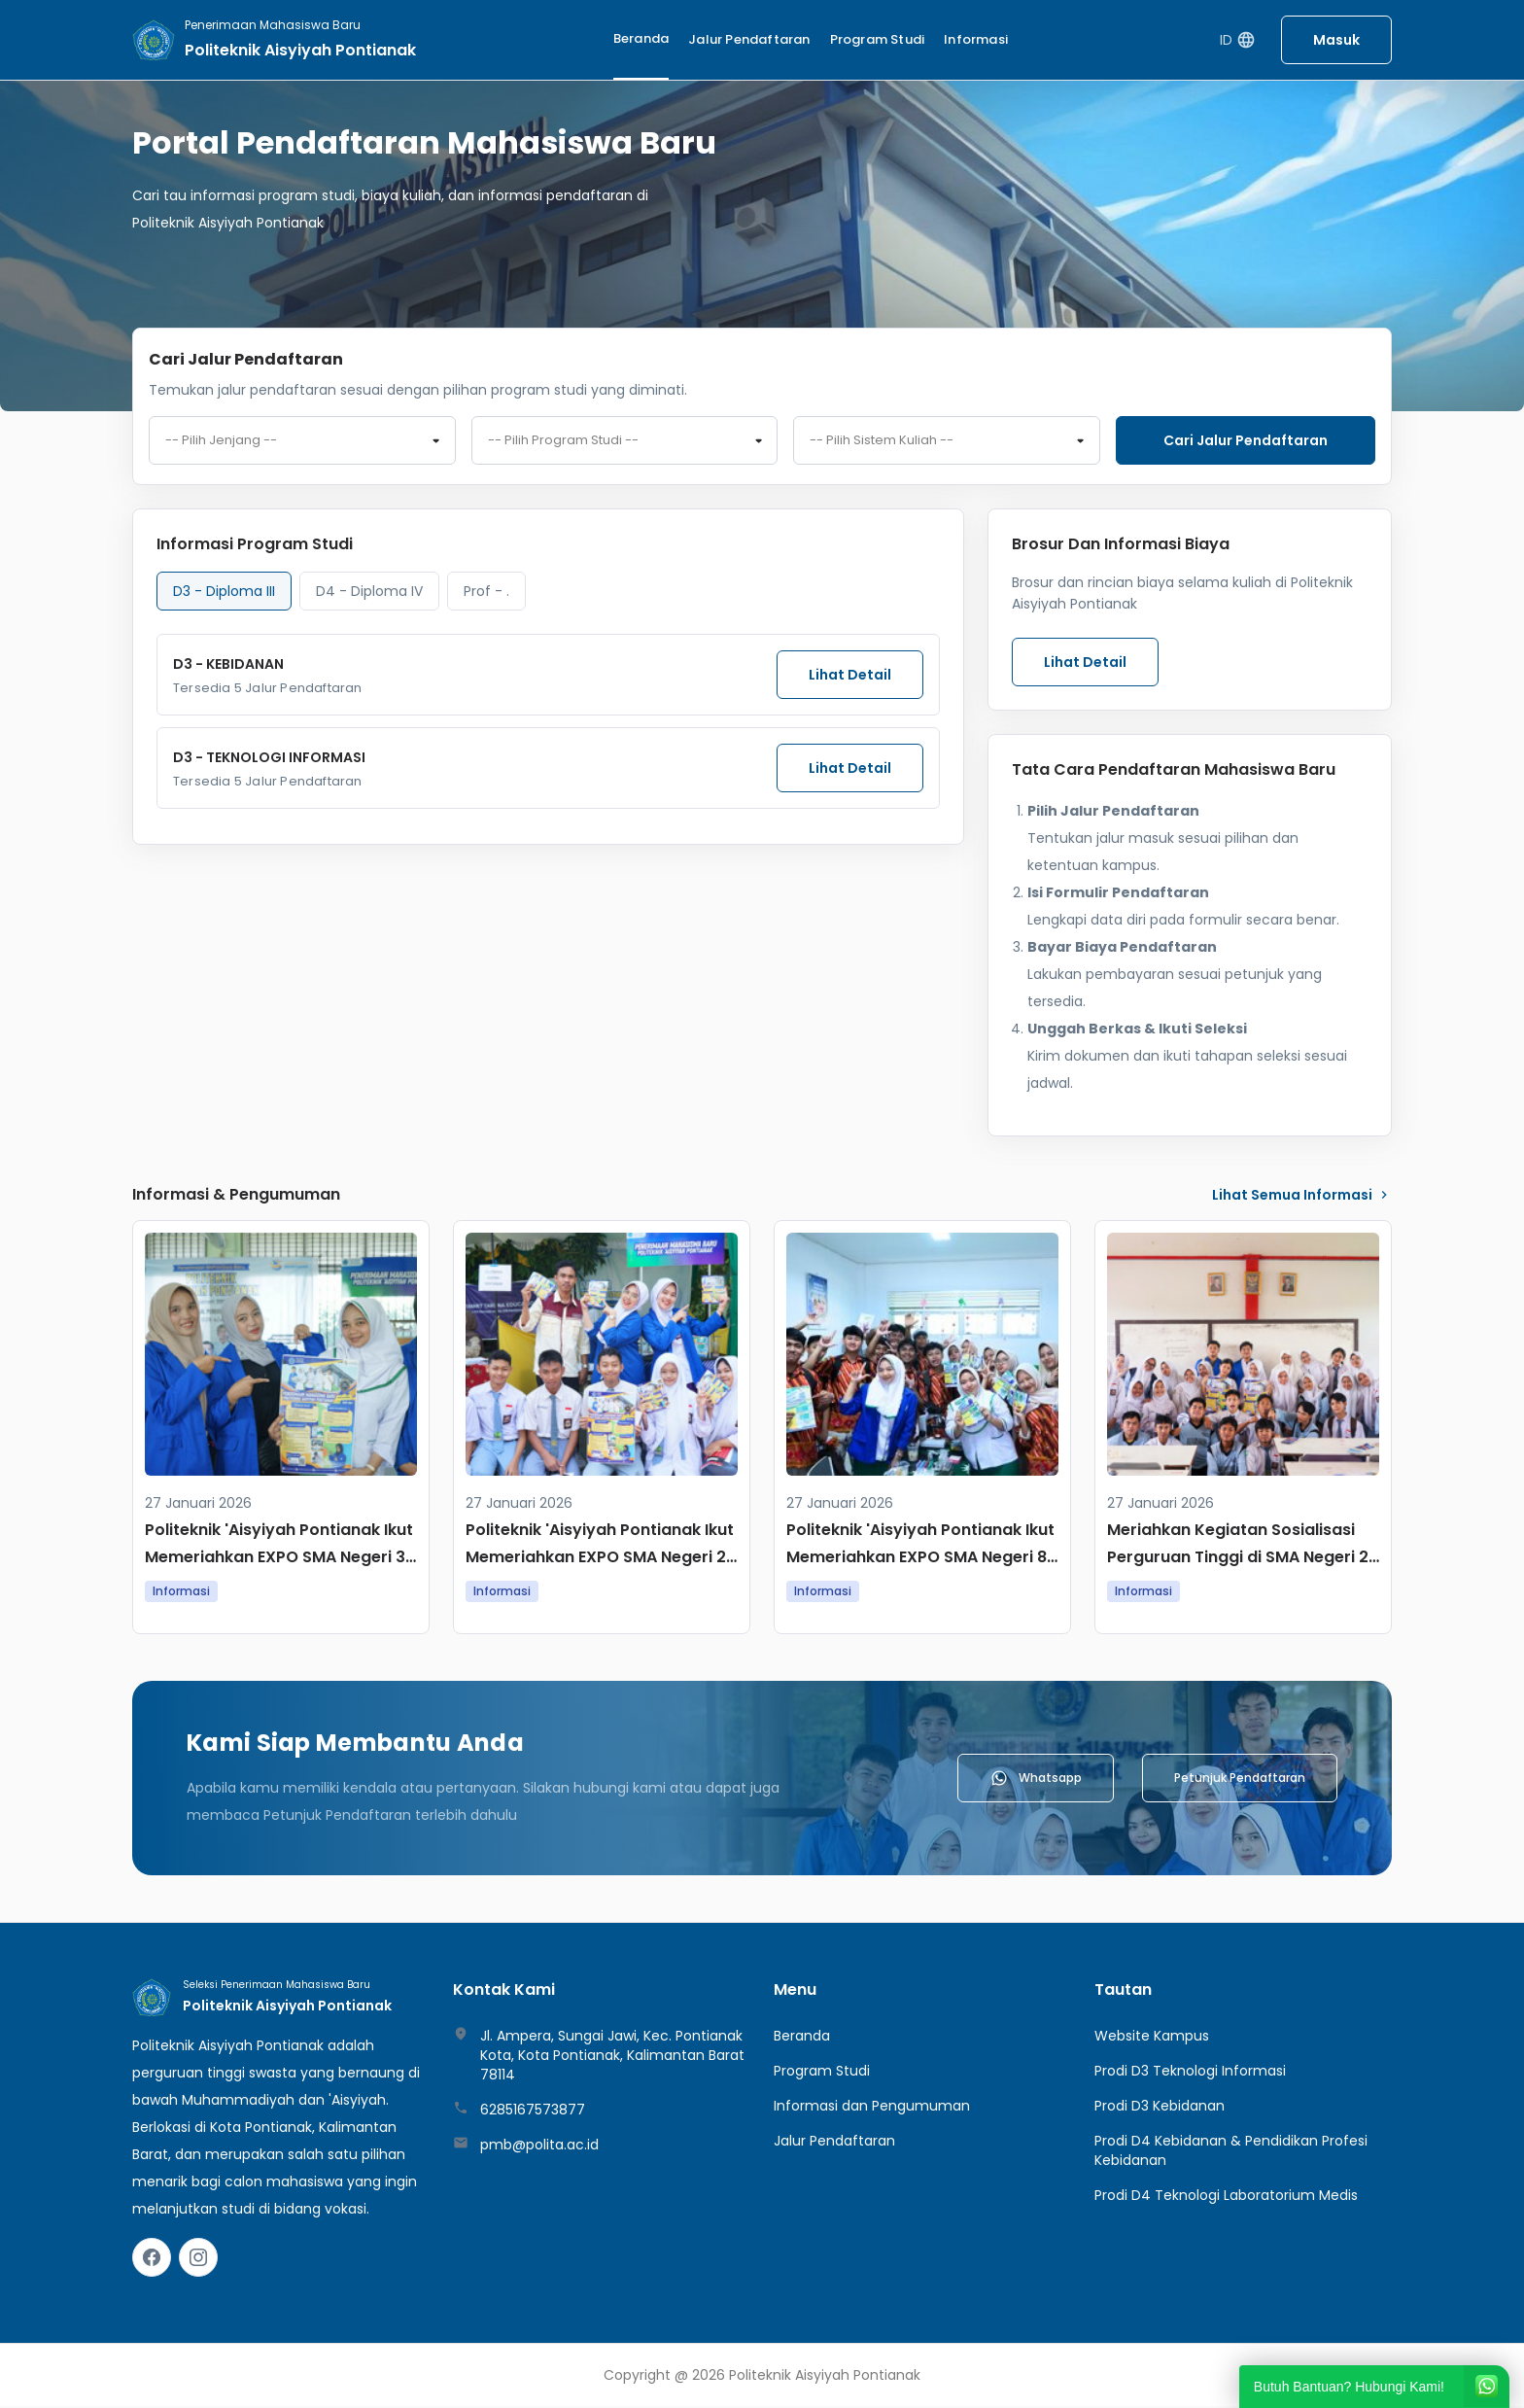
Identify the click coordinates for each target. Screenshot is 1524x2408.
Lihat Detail (850, 676)
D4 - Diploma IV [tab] (369, 593)
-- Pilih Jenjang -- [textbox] (221, 441)
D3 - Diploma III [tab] (224, 593)
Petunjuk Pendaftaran (1239, 1779)
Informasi (976, 39)
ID (1238, 40)
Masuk (1336, 40)
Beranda (641, 38)
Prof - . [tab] (486, 593)
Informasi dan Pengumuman (872, 2107)
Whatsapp (1035, 1780)
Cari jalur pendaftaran (1245, 440)
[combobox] (302, 441)
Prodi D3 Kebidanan (1159, 2107)
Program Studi (877, 39)
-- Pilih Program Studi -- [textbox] (563, 441)
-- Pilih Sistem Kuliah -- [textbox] (881, 441)
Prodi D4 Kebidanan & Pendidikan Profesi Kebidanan (1231, 2152)
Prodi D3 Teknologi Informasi (1190, 2072)
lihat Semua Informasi (1302, 1196)
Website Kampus (1151, 2037)
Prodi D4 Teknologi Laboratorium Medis (1226, 2197)
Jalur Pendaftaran (749, 39)
